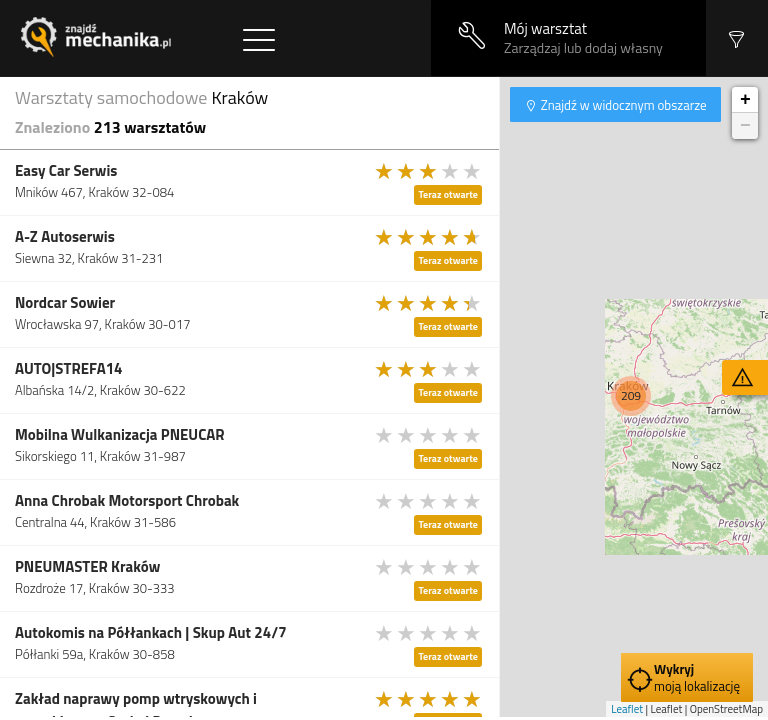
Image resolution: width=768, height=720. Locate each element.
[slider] (429, 171)
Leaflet (627, 709)
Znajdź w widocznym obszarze (622, 105)
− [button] (745, 126)
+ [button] (745, 100)
